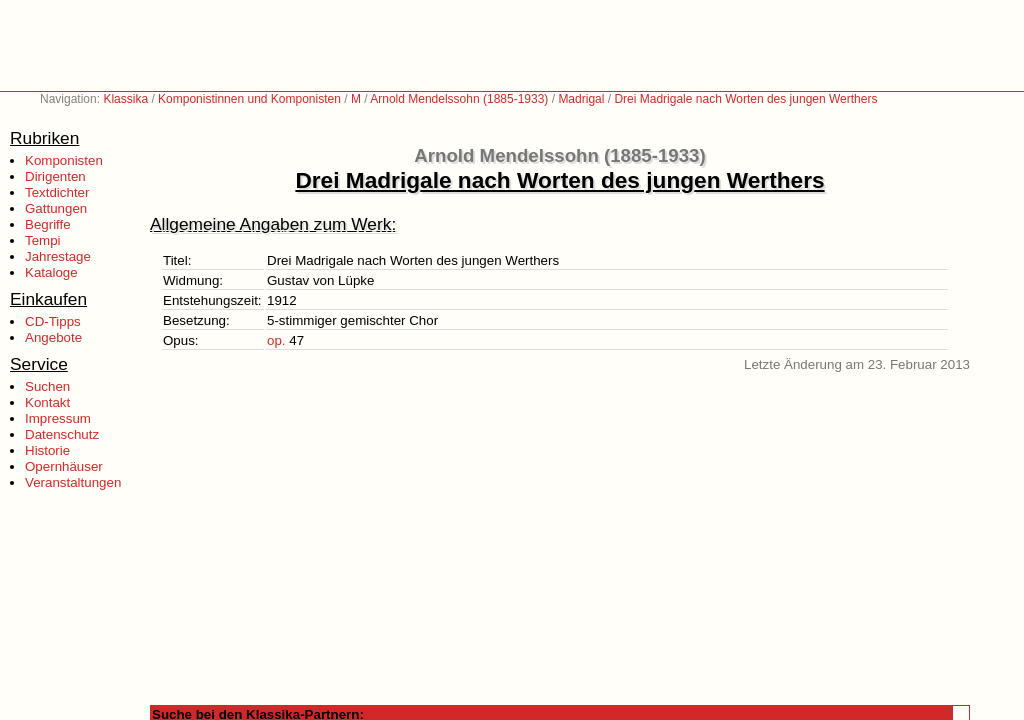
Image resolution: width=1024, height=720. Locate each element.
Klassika (125, 99)
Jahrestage (58, 256)
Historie (47, 450)
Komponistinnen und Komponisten (249, 99)
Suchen (47, 386)
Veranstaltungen (73, 482)
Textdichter (57, 192)
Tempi (43, 240)
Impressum (58, 418)
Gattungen (56, 208)
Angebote (53, 337)
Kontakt (47, 402)
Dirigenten (55, 176)
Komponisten (64, 160)
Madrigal (581, 99)
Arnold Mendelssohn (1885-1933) (459, 99)
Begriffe (48, 224)
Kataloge (51, 272)
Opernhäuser (64, 466)
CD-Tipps (53, 321)
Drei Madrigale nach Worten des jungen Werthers (745, 99)
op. (276, 340)
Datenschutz (62, 434)
